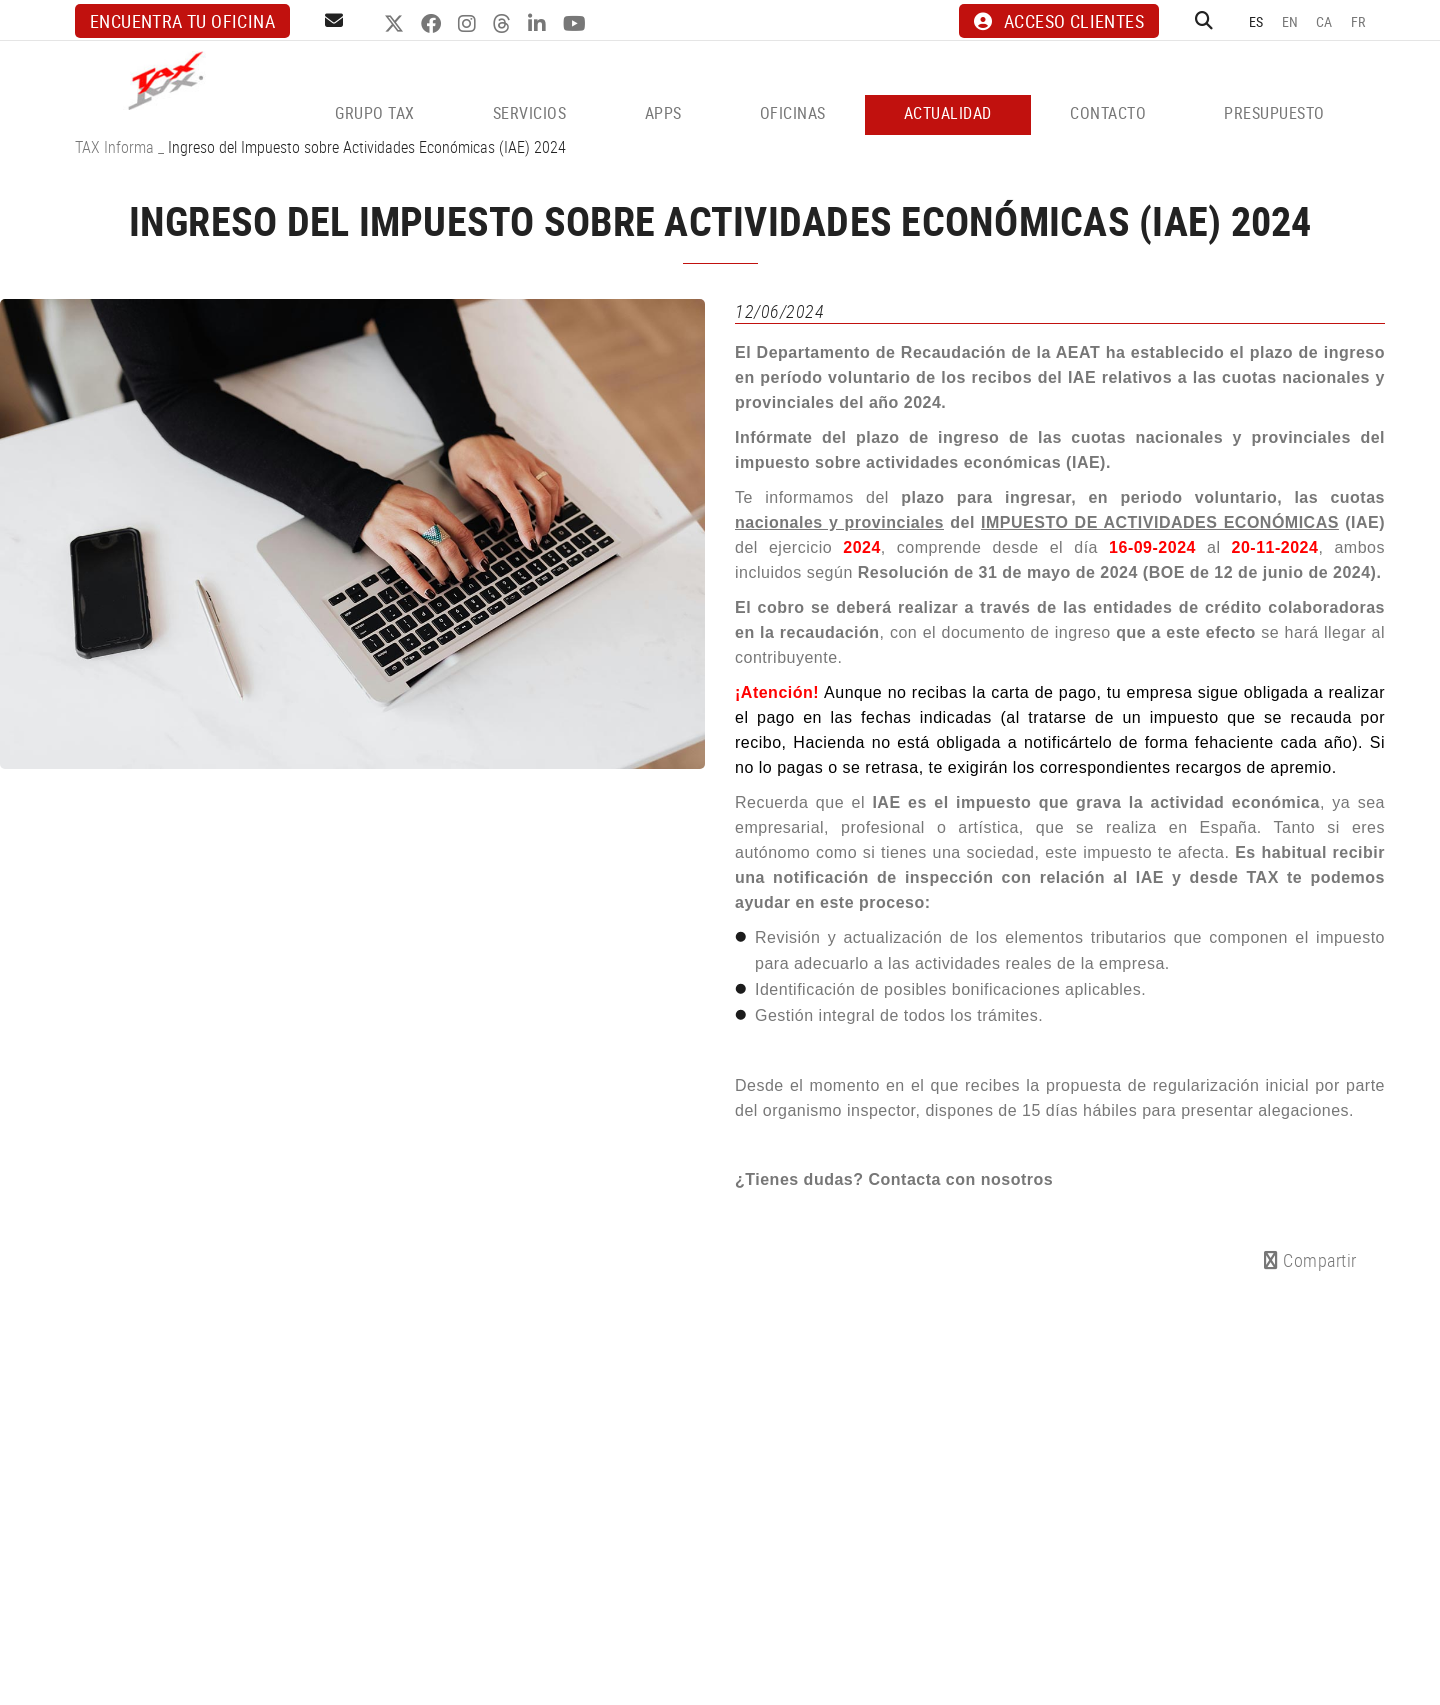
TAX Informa (114, 147)
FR (1358, 21)
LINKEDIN (539, 24)
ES (1256, 21)
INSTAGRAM (469, 24)
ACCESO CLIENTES (1059, 21)
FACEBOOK (433, 24)
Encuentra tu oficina (182, 21)
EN (1290, 21)
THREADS (504, 24)
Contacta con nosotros (960, 1179)
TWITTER (396, 24)
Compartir (1310, 1260)
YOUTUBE (577, 24)
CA (1324, 21)
